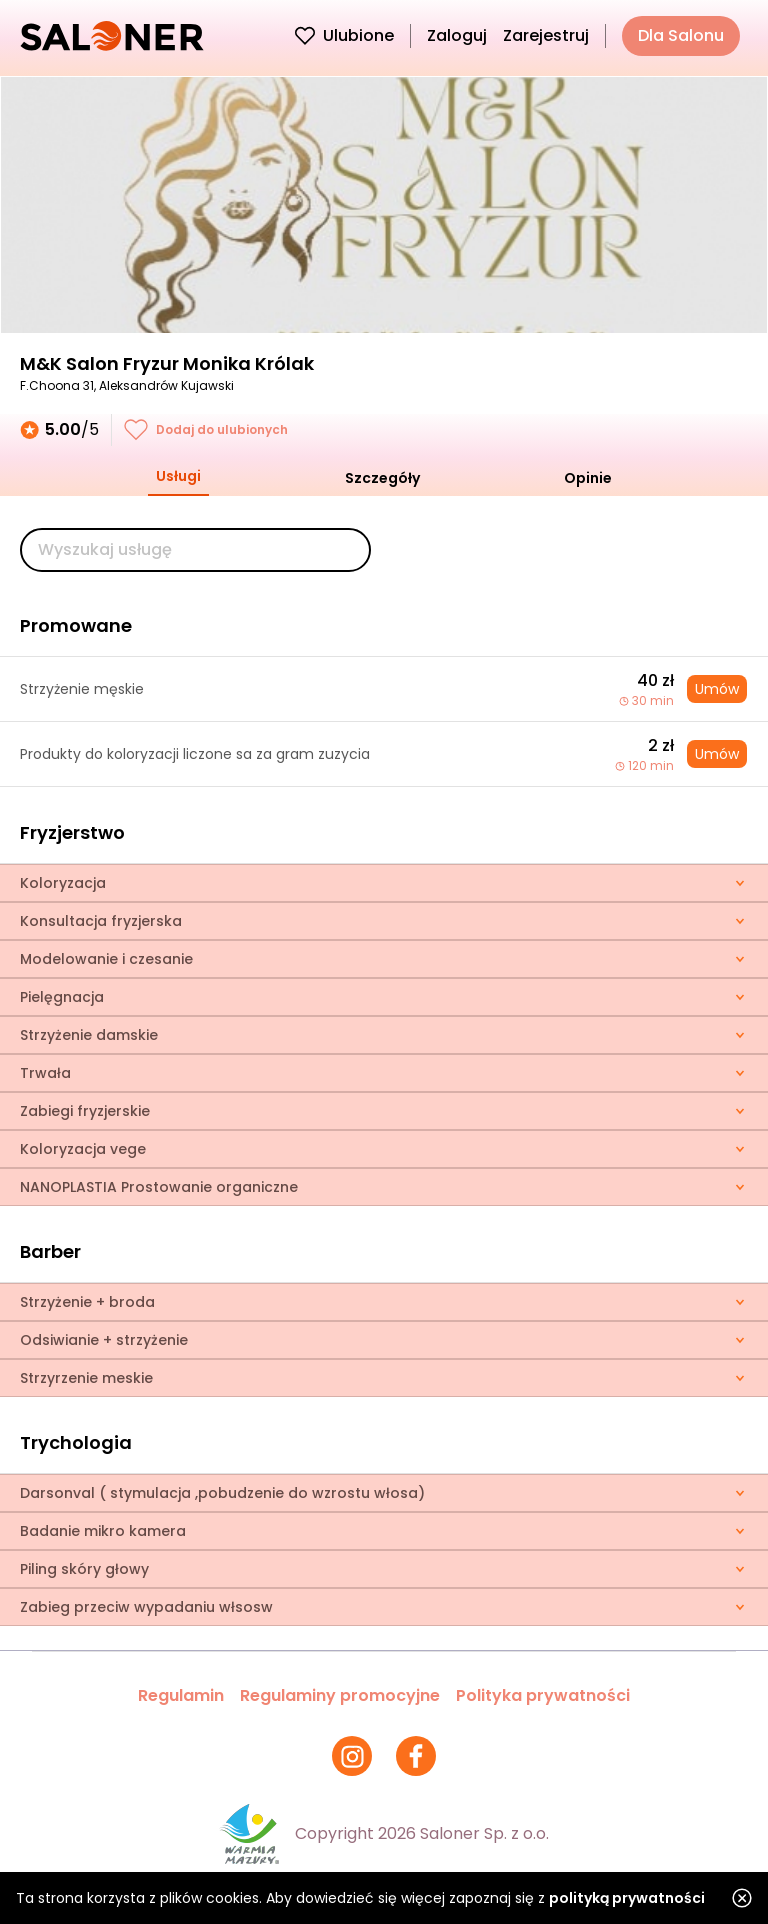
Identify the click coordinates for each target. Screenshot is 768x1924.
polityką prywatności (627, 1898)
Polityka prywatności (543, 1695)
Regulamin (181, 1695)
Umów (717, 689)
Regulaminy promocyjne (340, 1695)
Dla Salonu (681, 35)
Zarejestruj (546, 35)
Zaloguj (457, 35)
